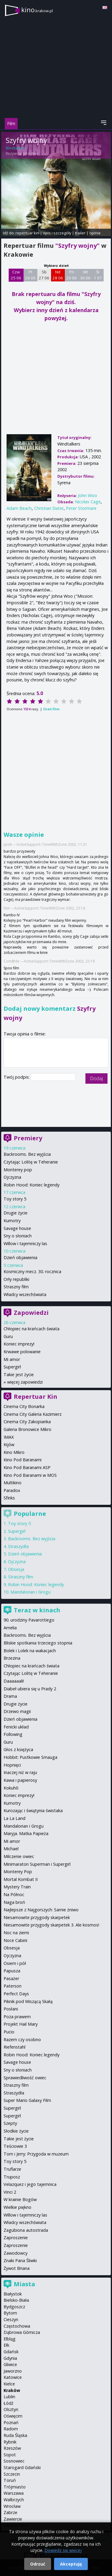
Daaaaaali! (14, 1681)
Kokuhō (11, 1788)
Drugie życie (15, 1213)
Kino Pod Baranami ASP (27, 1467)
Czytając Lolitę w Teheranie (31, 1162)
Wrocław (12, 2506)
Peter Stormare (81, 508)
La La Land (14, 1818)
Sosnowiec (14, 2461)
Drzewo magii (17, 1711)
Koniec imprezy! (19, 1344)
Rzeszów (12, 2448)
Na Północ (14, 1894)
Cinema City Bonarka (24, 1406)
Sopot (10, 2454)
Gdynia (10, 2358)
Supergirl (12, 1367)
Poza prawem (17, 2016)
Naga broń (14, 1902)
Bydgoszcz (14, 2306)
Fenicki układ (16, 1727)
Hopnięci (12, 1765)
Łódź (8, 2403)
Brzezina (12, 1658)
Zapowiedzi (31, 1313)
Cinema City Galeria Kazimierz (33, 1414)
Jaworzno (13, 2371)
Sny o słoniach (18, 1236)
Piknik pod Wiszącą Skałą (28, 2001)
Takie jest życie (19, 1374)
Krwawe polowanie (22, 1351)
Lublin (9, 2396)
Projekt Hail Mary (21, 2024)
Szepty (10, 2123)
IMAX (9, 1437)
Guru (8, 1336)
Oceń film (51, 709)
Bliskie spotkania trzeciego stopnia (38, 1643)
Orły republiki (16, 1279)
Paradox (12, 1490)
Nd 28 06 (58, 275)
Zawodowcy (15, 2253)
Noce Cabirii (15, 1940)
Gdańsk (11, 2351)
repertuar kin (27, 233)
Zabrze (10, 2512)
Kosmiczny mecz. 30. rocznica (32, 1271)
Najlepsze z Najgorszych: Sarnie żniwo (41, 1909)
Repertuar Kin (35, 1397)
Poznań (11, 2422)
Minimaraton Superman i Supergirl (37, 1864)
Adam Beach (19, 508)
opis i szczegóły (57, 233)
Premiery (28, 1138)
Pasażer (11, 1978)
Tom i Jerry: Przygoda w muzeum (36, 2154)
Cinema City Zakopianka (27, 1421)
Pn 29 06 (71, 275)
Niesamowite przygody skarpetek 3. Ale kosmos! (51, 1925)
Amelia (10, 1627)
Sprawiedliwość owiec (25, 2077)
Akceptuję (71, 2564)
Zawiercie (13, 2519)
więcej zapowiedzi (25, 1382)
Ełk (6, 2345)
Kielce (9, 2384)
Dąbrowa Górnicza (22, 2332)
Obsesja (16, 1569)
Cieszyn (11, 2319)
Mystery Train (17, 1887)
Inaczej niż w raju (20, 1772)
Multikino (13, 1482)
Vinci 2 (10, 2192)
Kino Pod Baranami (23, 1460)
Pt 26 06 (30, 275)
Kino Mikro (14, 1452)
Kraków (12, 2390)
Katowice (13, 2377)
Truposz (12, 2177)
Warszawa (14, 2493)
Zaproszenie (16, 2237)
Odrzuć (37, 2564)
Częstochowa (17, 2326)
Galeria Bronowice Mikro (27, 1429)
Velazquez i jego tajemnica (30, 2184)
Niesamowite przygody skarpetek (37, 1917)
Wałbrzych (14, 2499)
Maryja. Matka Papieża (26, 1833)
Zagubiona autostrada (26, 2230)
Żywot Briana (17, 2268)
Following (13, 1734)
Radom (11, 2429)
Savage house (17, 1228)
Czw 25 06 (16, 275)
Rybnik (10, 2442)
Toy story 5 (15, 1199)
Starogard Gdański (22, 2467)
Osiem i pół (15, 1963)
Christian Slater (49, 508)
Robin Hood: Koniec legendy (31, 1185)
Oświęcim (13, 2416)
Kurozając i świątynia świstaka (33, 1810)
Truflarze (12, 2169)
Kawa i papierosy (20, 1780)
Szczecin (12, 2474)
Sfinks (9, 1498)
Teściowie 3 (15, 2146)
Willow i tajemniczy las (25, 1243)
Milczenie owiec (19, 1856)
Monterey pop (18, 1169)
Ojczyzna (12, 1177)
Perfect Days (16, 1993)
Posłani (11, 2009)
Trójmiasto (15, 2487)
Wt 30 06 (85, 275)
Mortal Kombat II (21, 1879)
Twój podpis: (17, 1077)
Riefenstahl (14, 2047)
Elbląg (10, 2339)
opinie (95, 233)
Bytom (10, 2313)
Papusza (12, 1971)
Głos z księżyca (18, 1749)
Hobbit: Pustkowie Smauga (30, 1757)
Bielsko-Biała (16, 2300)
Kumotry (12, 1220)
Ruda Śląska (15, 2435)
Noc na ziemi (16, 1932)
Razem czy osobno (22, 2039)
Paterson (13, 1986)
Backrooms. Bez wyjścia (27, 1154)
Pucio (9, 2032)
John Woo (30, 153)
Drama (10, 1696)
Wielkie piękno (17, 2207)
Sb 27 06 (44, 275)
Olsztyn (11, 2409)
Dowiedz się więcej (63, 2550)
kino (37, 9)
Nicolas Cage (88, 501)
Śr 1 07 (98, 275)
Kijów (9, 1444)
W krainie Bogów (20, 2199)
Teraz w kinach (37, 1610)
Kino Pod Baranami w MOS (30, 1475)
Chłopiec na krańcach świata (31, 1328)
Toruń (10, 2480)
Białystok (13, 2294)
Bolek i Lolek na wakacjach (30, 1650)
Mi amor (12, 1359)
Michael (11, 1848)
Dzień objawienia (20, 1257)
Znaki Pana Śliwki (20, 2260)
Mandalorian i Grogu (30, 1592)
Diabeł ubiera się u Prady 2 (30, 1689)
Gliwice (10, 2364)
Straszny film (16, 1286)
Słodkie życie (16, 2131)
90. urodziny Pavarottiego (29, 1620)
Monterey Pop (18, 1871)
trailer (80, 233)
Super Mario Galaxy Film (27, 2100)
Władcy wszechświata (25, 1294)
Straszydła (18, 1546)
